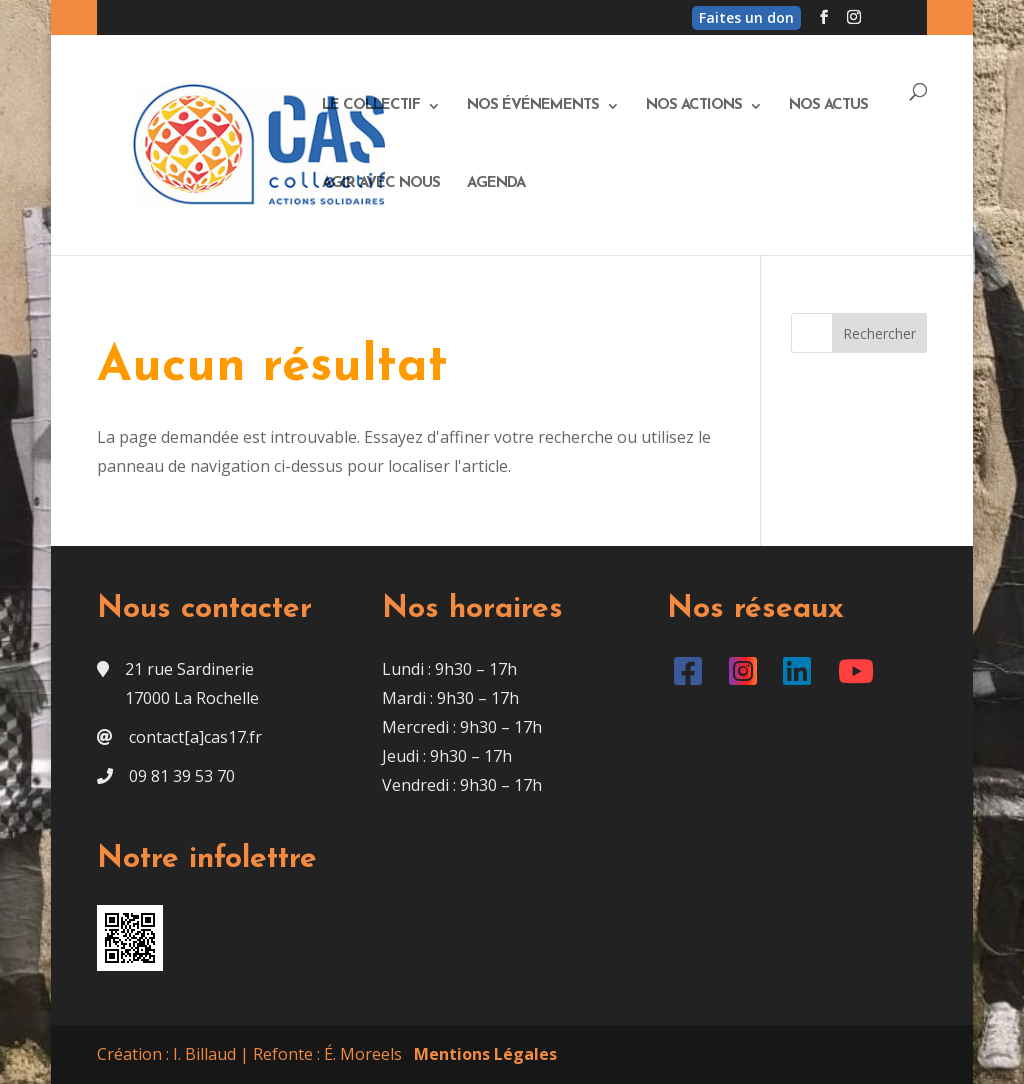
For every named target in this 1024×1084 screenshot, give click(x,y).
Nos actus (828, 106)
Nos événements (533, 106)
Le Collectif (371, 106)
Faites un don (746, 17)
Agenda (496, 184)
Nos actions (694, 106)
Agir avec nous (381, 184)
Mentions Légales (485, 1054)
